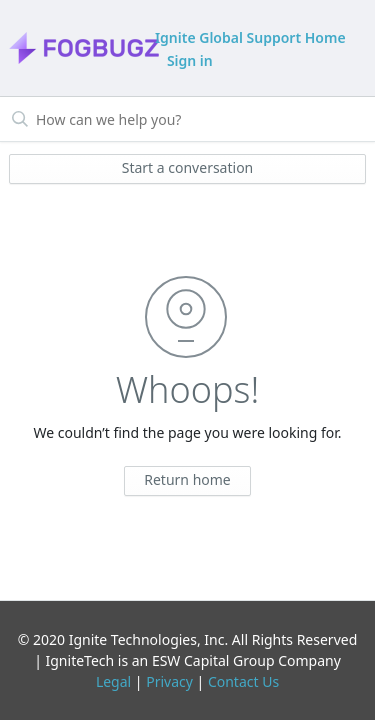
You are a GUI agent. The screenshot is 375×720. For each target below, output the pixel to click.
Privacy (169, 681)
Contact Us (243, 681)
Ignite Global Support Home (250, 37)
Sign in (190, 60)
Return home (187, 479)
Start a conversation (188, 167)
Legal (113, 681)
